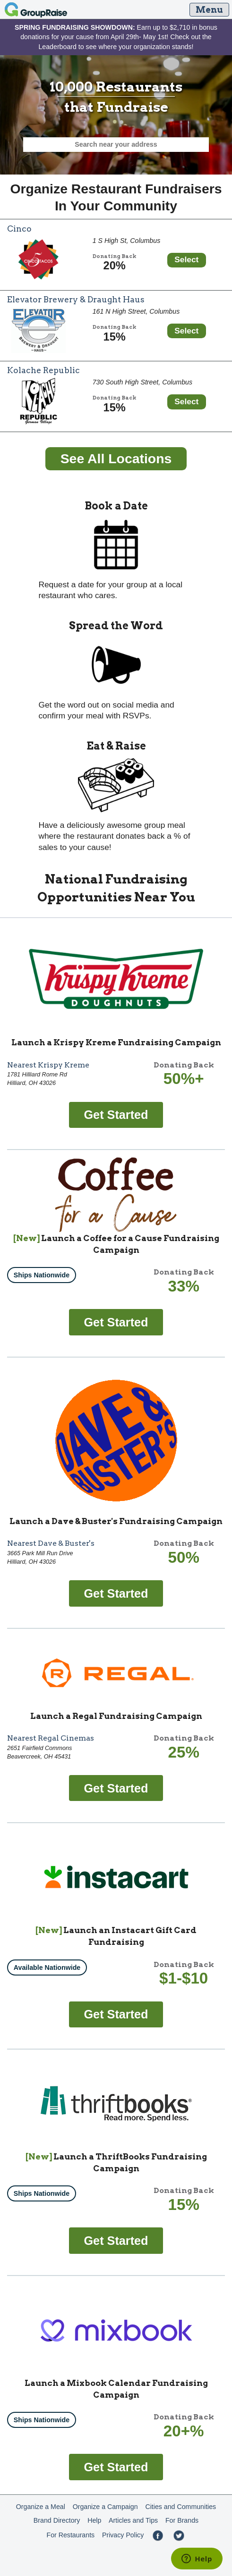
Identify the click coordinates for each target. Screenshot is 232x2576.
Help (94, 2520)
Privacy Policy (123, 2535)
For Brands (181, 2520)
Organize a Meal (40, 2506)
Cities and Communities (180, 2506)
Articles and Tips (133, 2520)
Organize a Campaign (105, 2506)
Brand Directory (57, 2520)
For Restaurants (70, 2535)
